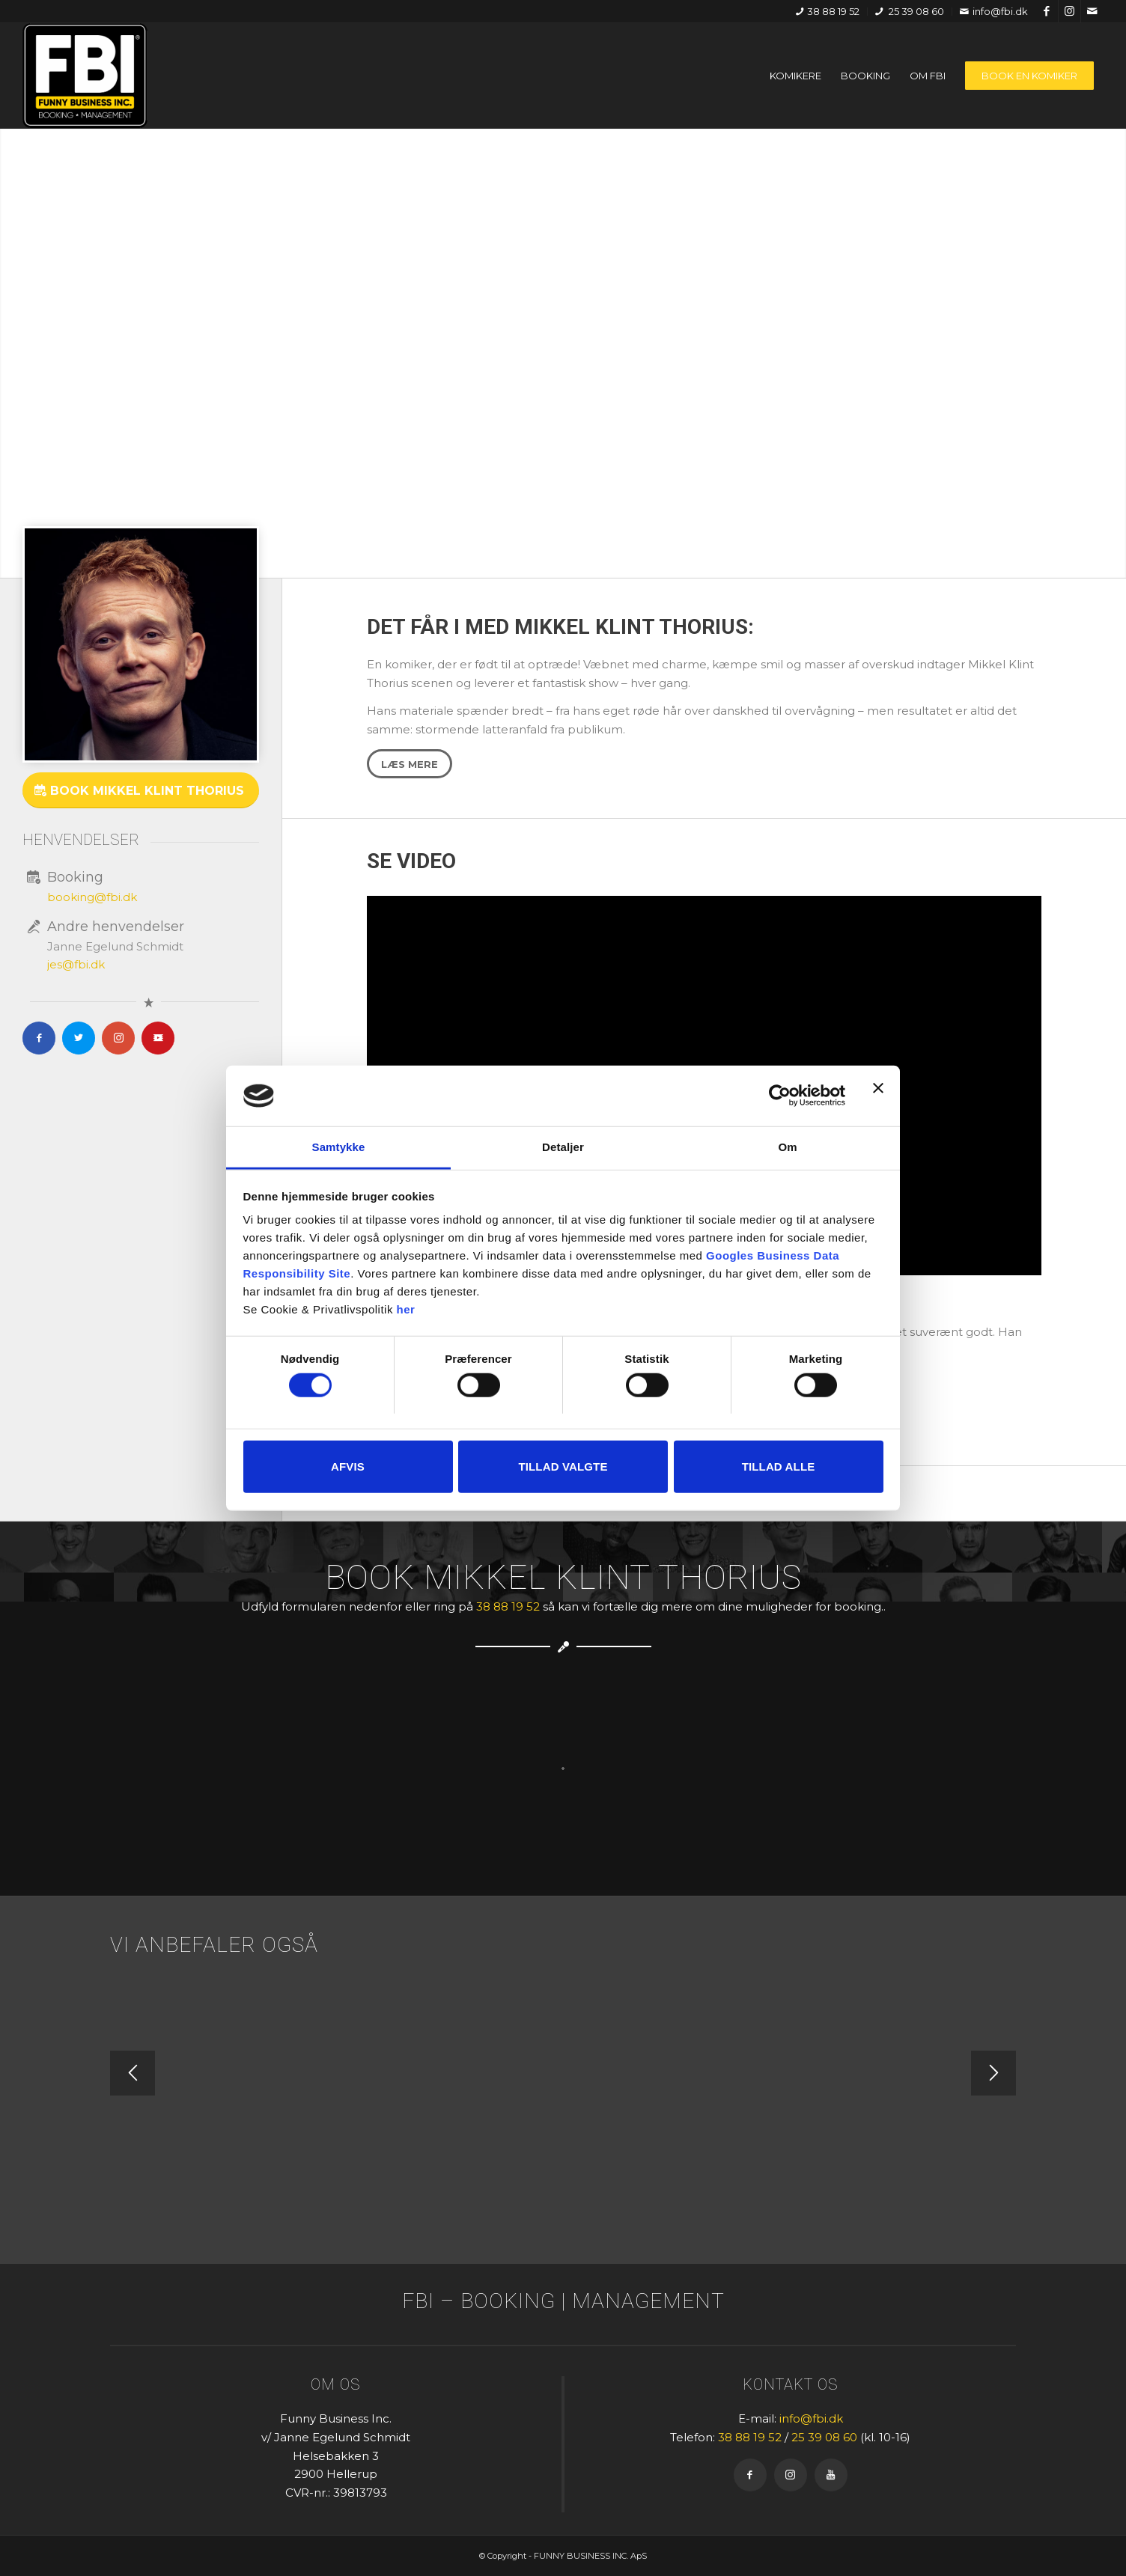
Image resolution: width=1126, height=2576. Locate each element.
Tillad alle (778, 1466)
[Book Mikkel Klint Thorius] (140, 790)
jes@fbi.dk (76, 964)
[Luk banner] (878, 1095)
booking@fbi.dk (92, 897)
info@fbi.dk (994, 11)
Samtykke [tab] (338, 1147)
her (406, 1309)
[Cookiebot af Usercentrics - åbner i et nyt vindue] (779, 1095)
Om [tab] (787, 1147)
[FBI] (84, 75)
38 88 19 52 (827, 11)
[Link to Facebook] (1047, 11)
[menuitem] (828, 11)
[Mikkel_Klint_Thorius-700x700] (141, 644)
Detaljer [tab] (563, 1147)
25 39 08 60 (909, 11)
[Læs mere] (409, 764)
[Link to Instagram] (1069, 11)
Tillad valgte (562, 1466)
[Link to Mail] (1092, 11)
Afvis (348, 1466)
